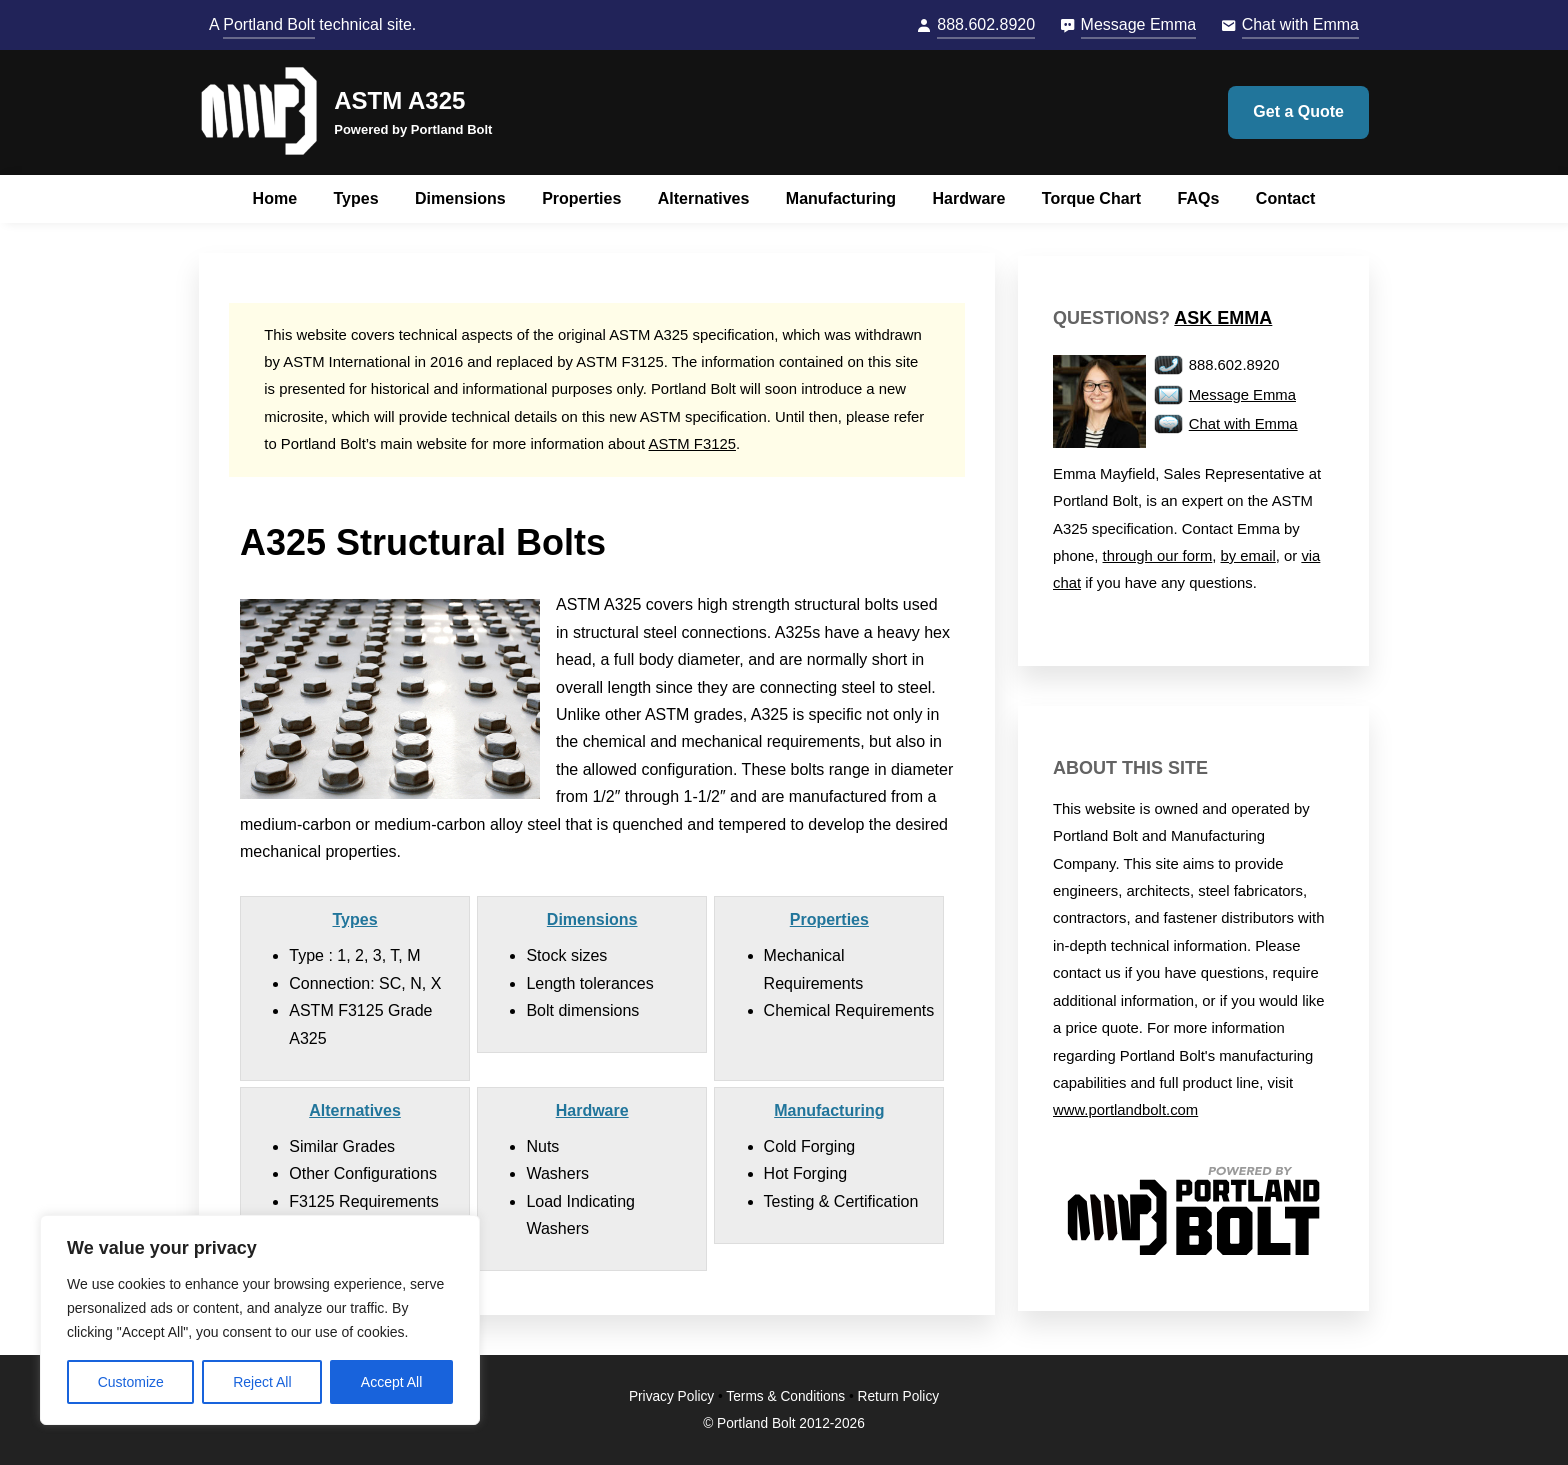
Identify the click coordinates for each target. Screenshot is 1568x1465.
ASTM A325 (399, 100)
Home (275, 198)
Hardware (968, 198)
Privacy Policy (671, 1396)
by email (1248, 556)
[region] (260, 1320)
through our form (1158, 556)
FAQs (1199, 198)
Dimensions (460, 198)
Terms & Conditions (785, 1396)
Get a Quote (1298, 111)
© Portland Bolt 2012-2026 (784, 1423)
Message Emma (1139, 24)
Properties (581, 198)
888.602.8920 (986, 24)
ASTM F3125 (692, 444)
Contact (1286, 198)
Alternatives (704, 198)
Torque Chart (1091, 198)
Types (356, 198)
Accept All (391, 1382)
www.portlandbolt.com (1125, 1110)
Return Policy (899, 1396)
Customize (131, 1382)
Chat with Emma (1300, 24)
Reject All (262, 1382)
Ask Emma (1223, 318)
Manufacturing (841, 198)
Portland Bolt (269, 24)
